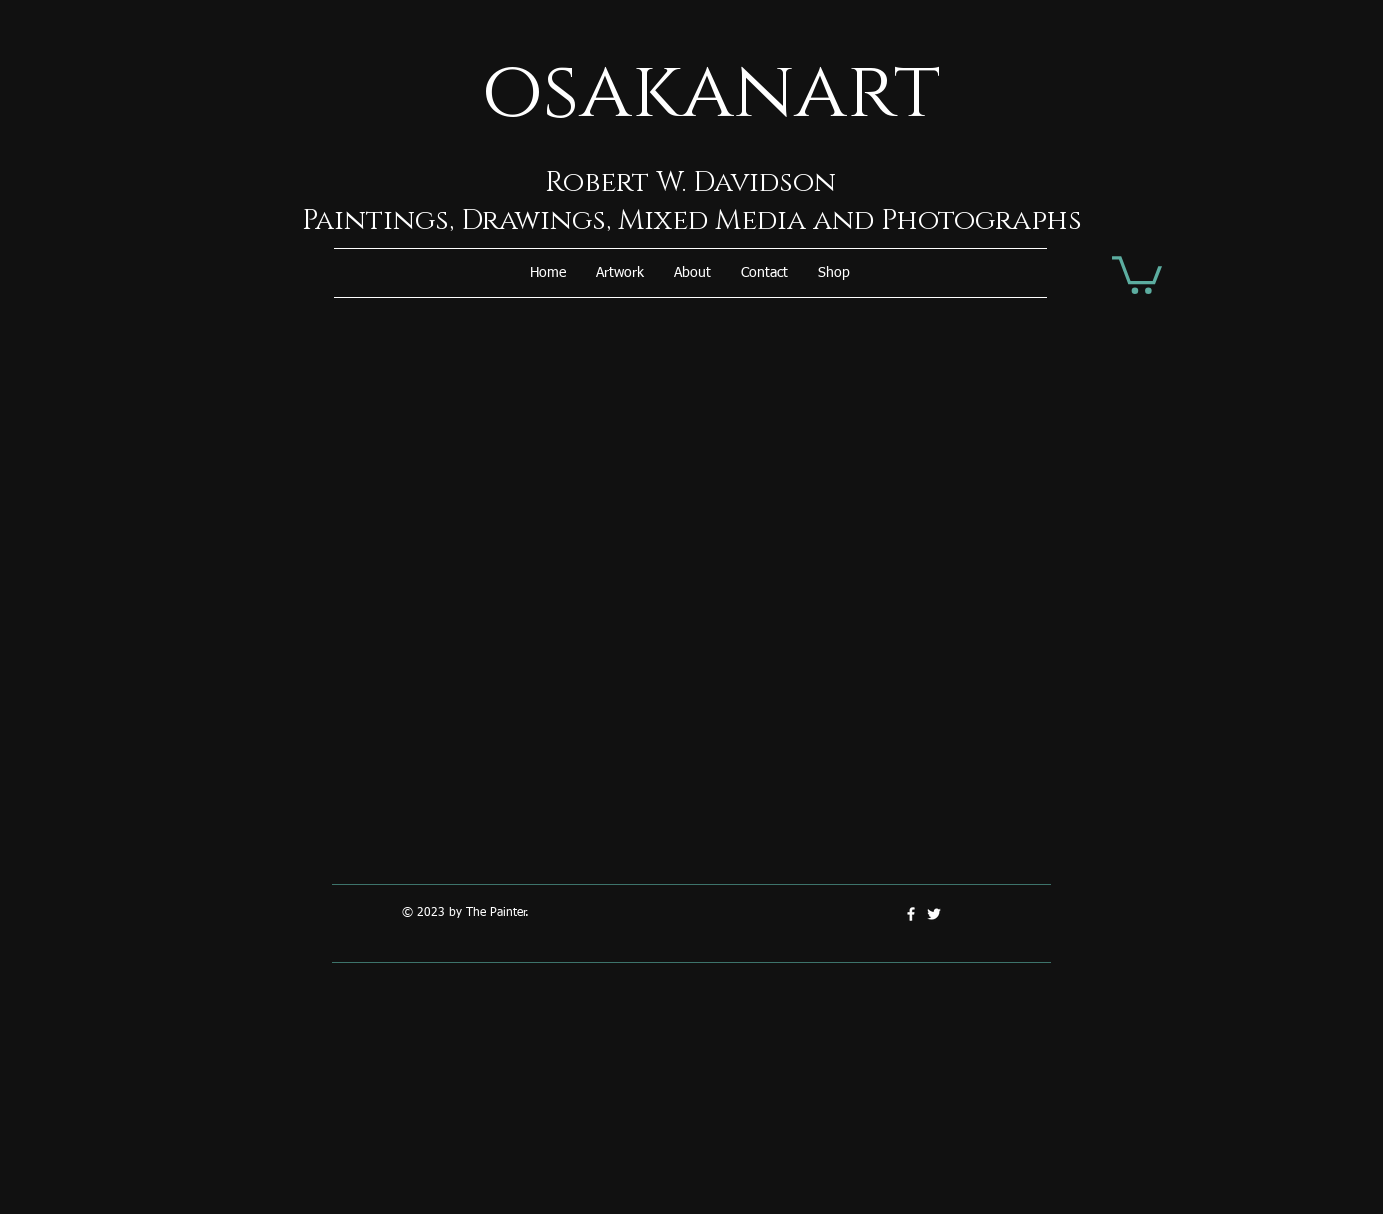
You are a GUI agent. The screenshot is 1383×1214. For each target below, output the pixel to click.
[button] (620, 273)
